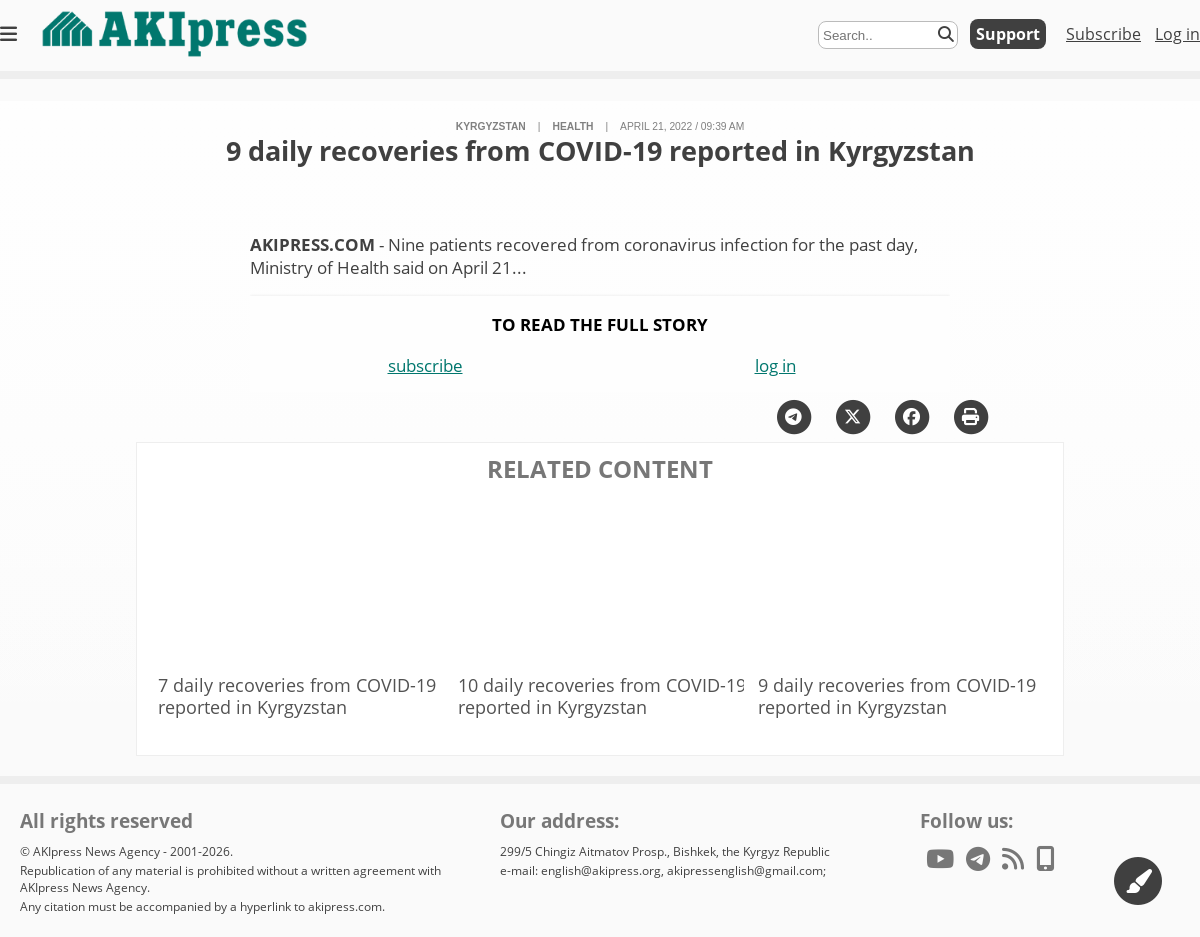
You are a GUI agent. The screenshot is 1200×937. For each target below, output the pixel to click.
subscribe (425, 365)
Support (1008, 34)
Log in (1177, 34)
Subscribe (1103, 34)
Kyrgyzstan (491, 126)
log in (775, 365)
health (572, 126)
